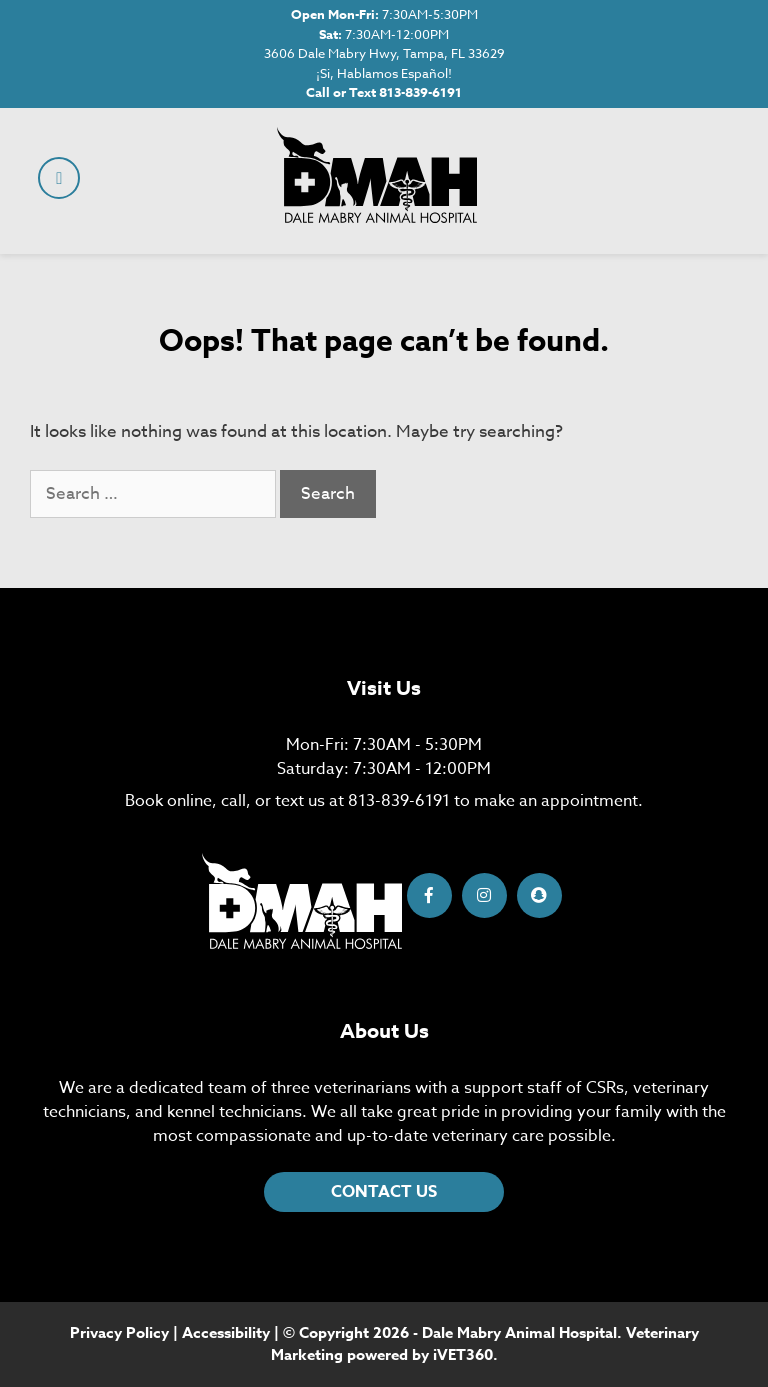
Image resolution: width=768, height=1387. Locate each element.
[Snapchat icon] (539, 895)
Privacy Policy (119, 1332)
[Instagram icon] (484, 895)
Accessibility (226, 1332)
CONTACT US (384, 1192)
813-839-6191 (399, 801)
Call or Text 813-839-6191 (384, 92)
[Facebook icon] (429, 895)
